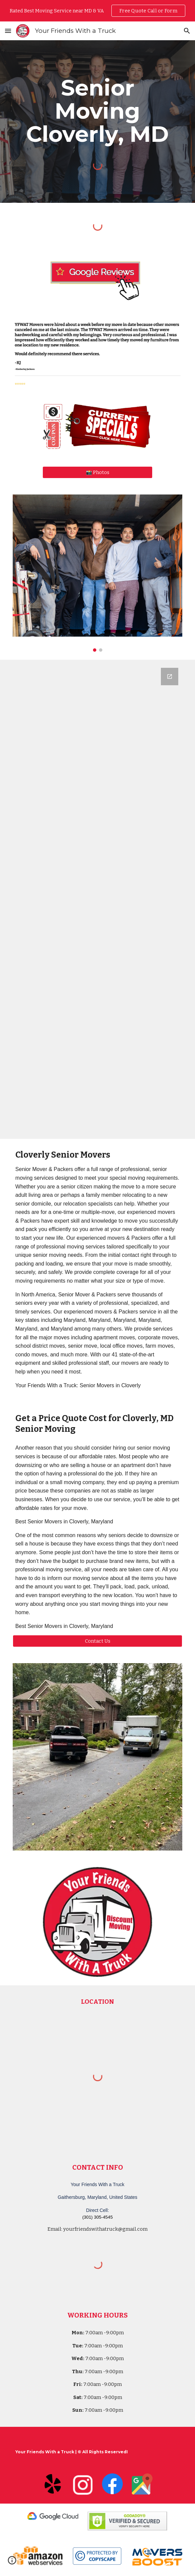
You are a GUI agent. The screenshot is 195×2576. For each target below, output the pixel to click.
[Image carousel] (97, 573)
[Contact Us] (97, 1641)
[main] (97, 111)
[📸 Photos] (97, 472)
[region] (97, 10)
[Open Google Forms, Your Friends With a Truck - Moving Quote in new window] (169, 676)
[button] (8, 30)
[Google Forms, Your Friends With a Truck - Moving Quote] (97, 899)
